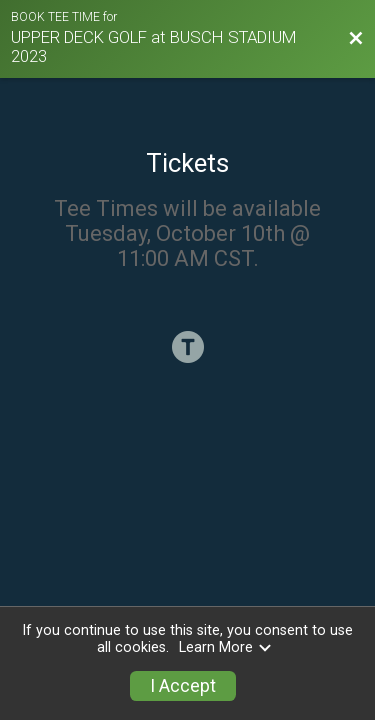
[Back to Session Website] (356, 39)
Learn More (226, 647)
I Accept (183, 686)
